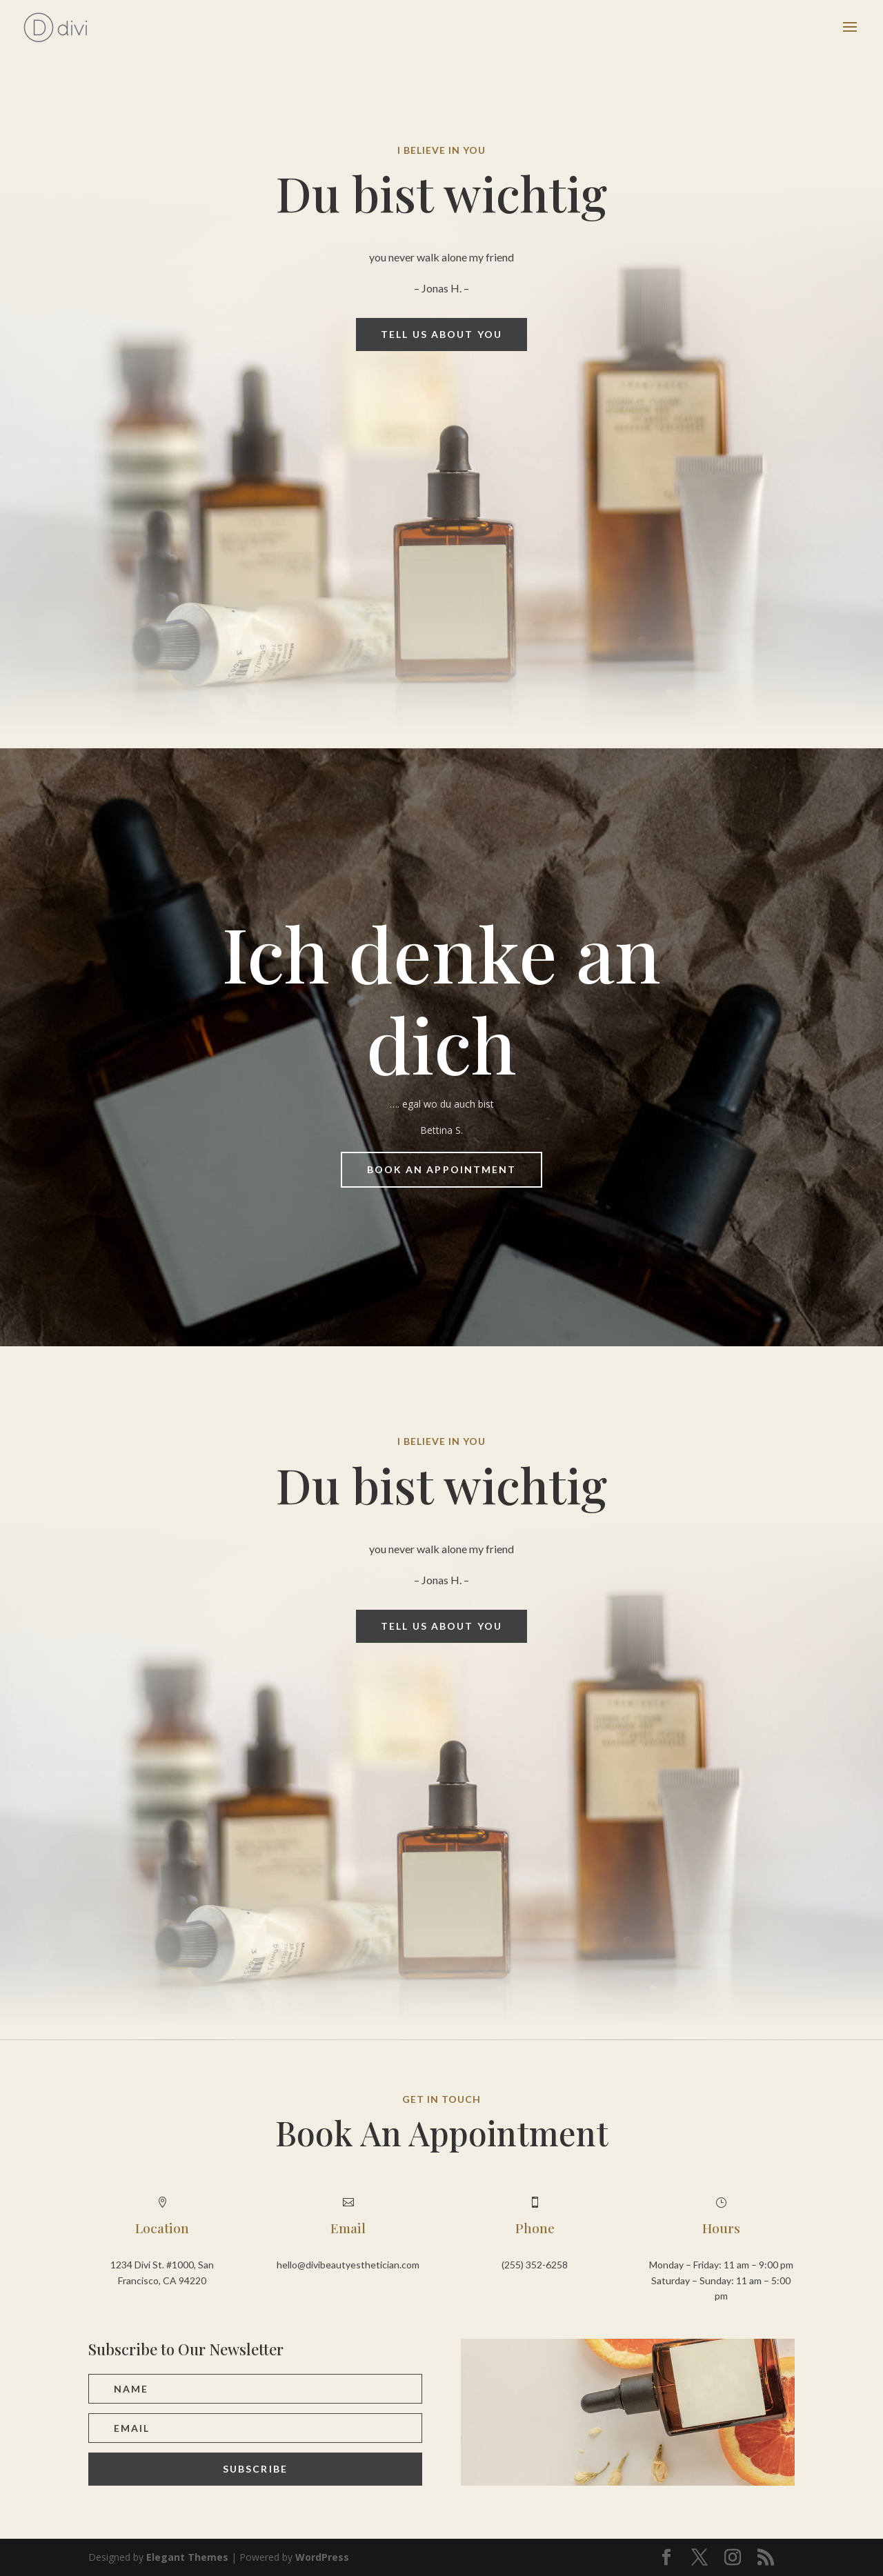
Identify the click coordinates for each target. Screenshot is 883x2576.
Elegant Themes (187, 2557)
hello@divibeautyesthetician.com (348, 2264)
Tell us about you (441, 334)
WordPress (322, 2557)
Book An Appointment (442, 1169)
